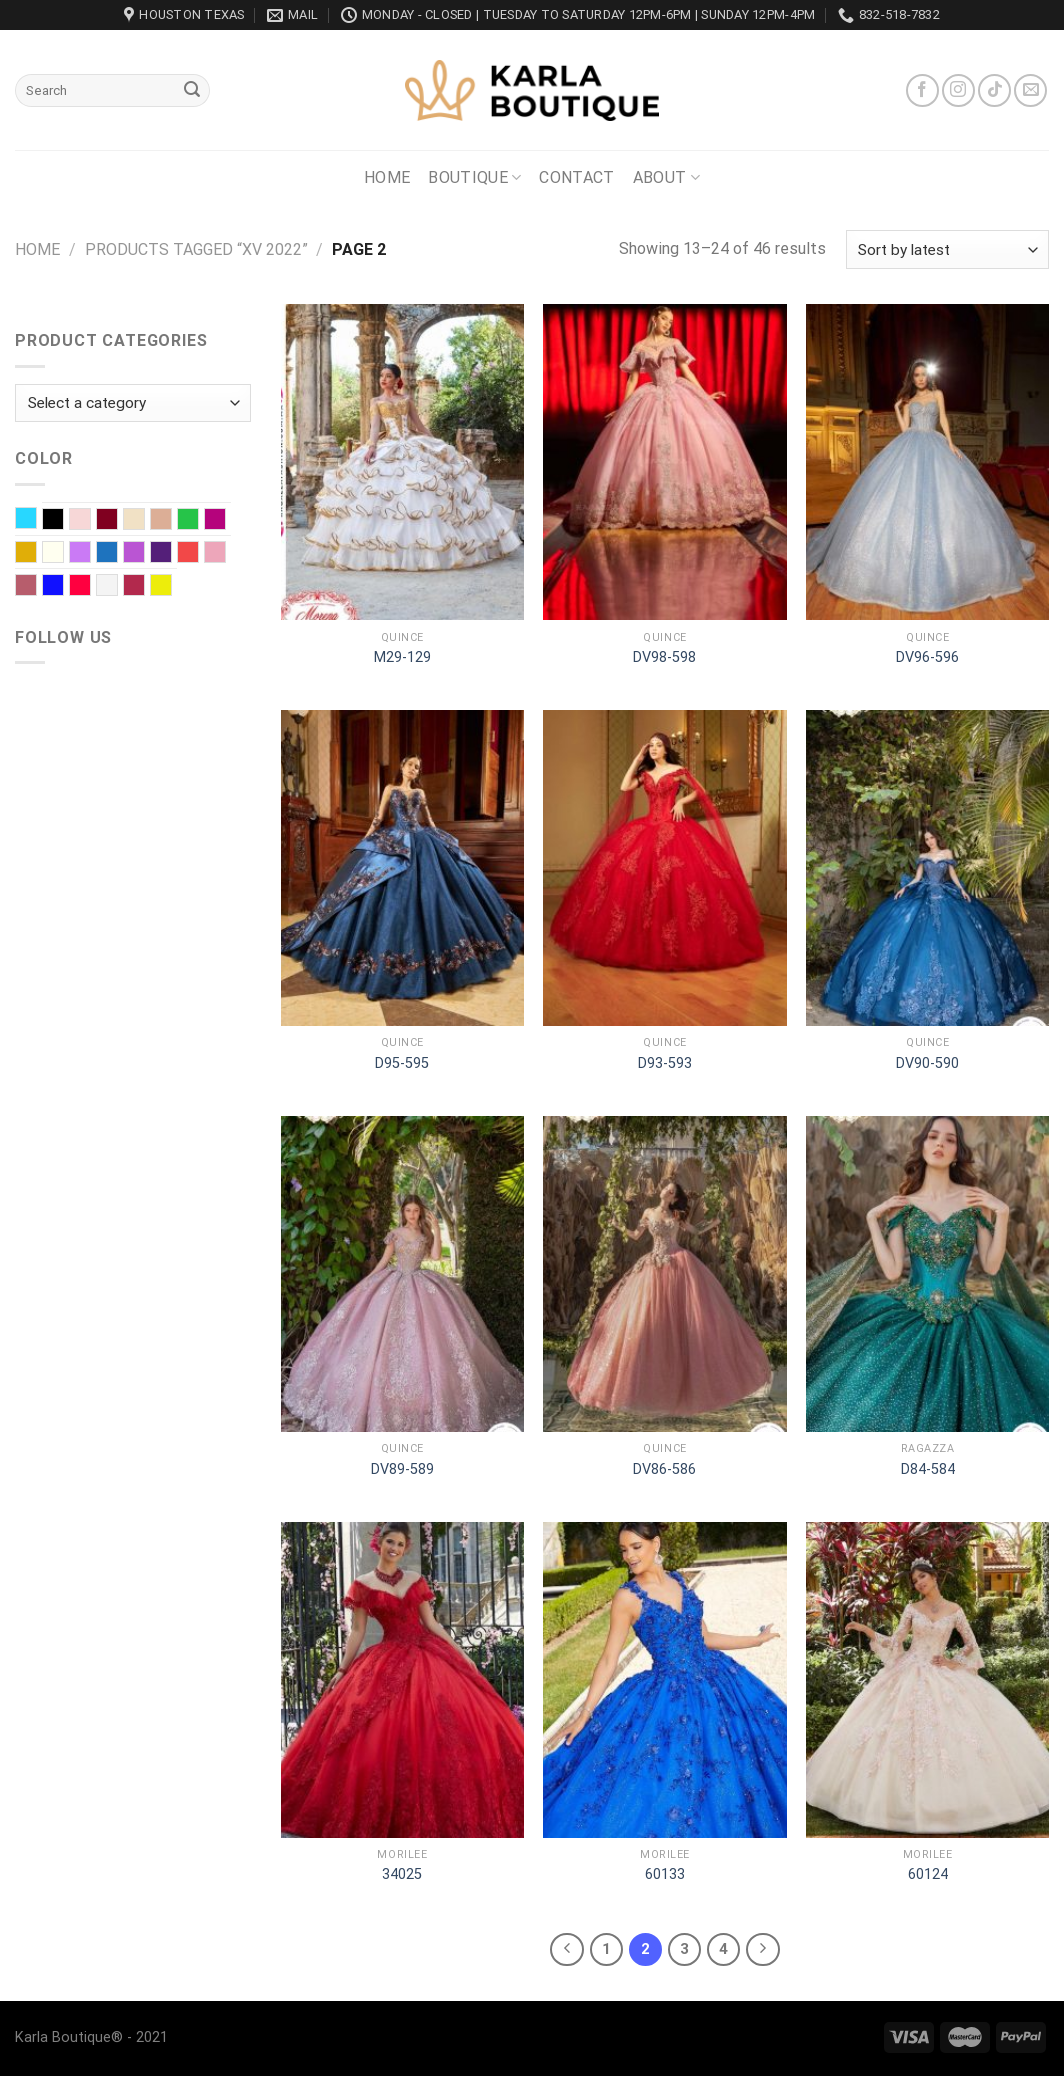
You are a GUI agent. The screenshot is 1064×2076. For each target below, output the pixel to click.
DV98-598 (664, 657)
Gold (36, 554)
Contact (576, 177)
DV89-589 (402, 1469)
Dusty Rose (171, 521)
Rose (225, 554)
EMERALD (198, 521)
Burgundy (117, 521)
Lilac (90, 554)
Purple (171, 554)
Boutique (474, 178)
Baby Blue (36, 520)
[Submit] (192, 91)
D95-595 (402, 1063)
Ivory (63, 554)
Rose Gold (36, 587)
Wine (144, 587)
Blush (90, 521)
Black (63, 521)
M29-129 (402, 657)
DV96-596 (927, 657)
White (117, 587)
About (666, 178)
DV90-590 (927, 1063)
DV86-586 (664, 1469)
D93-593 (665, 1063)
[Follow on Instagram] (958, 90)
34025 (402, 1874)
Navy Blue (117, 554)
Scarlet (90, 587)
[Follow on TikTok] (994, 90)
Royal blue (63, 587)
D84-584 (928, 1469)
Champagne (144, 521)
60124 (928, 1874)
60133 (665, 1874)
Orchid (144, 554)
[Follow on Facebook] (922, 90)
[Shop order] (947, 249)
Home (387, 177)
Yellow (171, 587)
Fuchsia (225, 521)
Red (198, 554)
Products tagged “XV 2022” (196, 249)
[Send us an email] (1030, 90)
